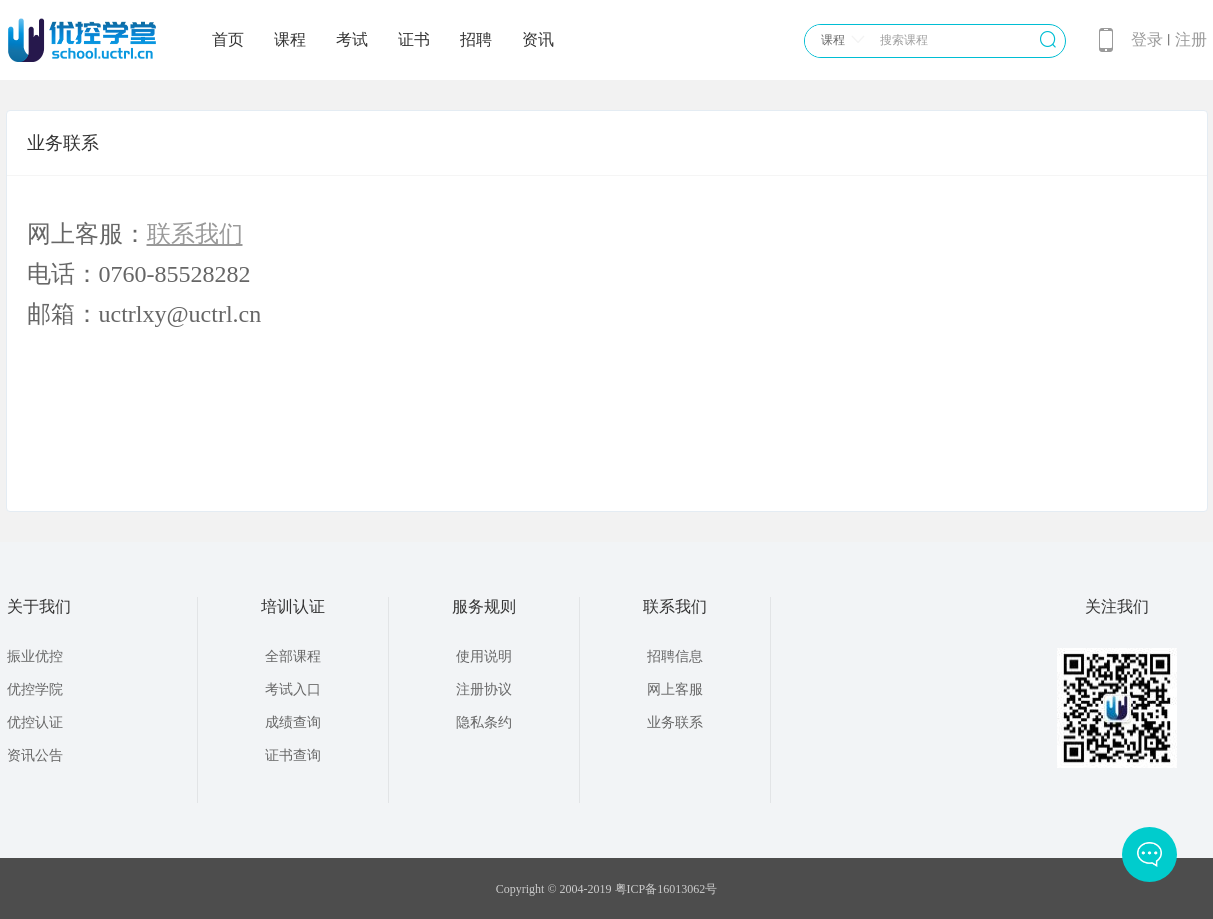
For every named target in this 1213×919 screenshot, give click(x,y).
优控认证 (35, 722)
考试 (352, 39)
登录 (1147, 39)
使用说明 (484, 656)
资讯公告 (35, 755)
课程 (290, 39)
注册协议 (484, 689)
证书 (414, 39)
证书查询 (293, 755)
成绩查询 (293, 722)
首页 (228, 39)
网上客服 (675, 689)
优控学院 (35, 689)
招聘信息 (675, 656)
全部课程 (293, 656)
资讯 (538, 39)
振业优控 (35, 656)
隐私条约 (484, 722)
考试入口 (293, 689)
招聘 (476, 39)
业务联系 (675, 722)
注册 (1191, 39)
